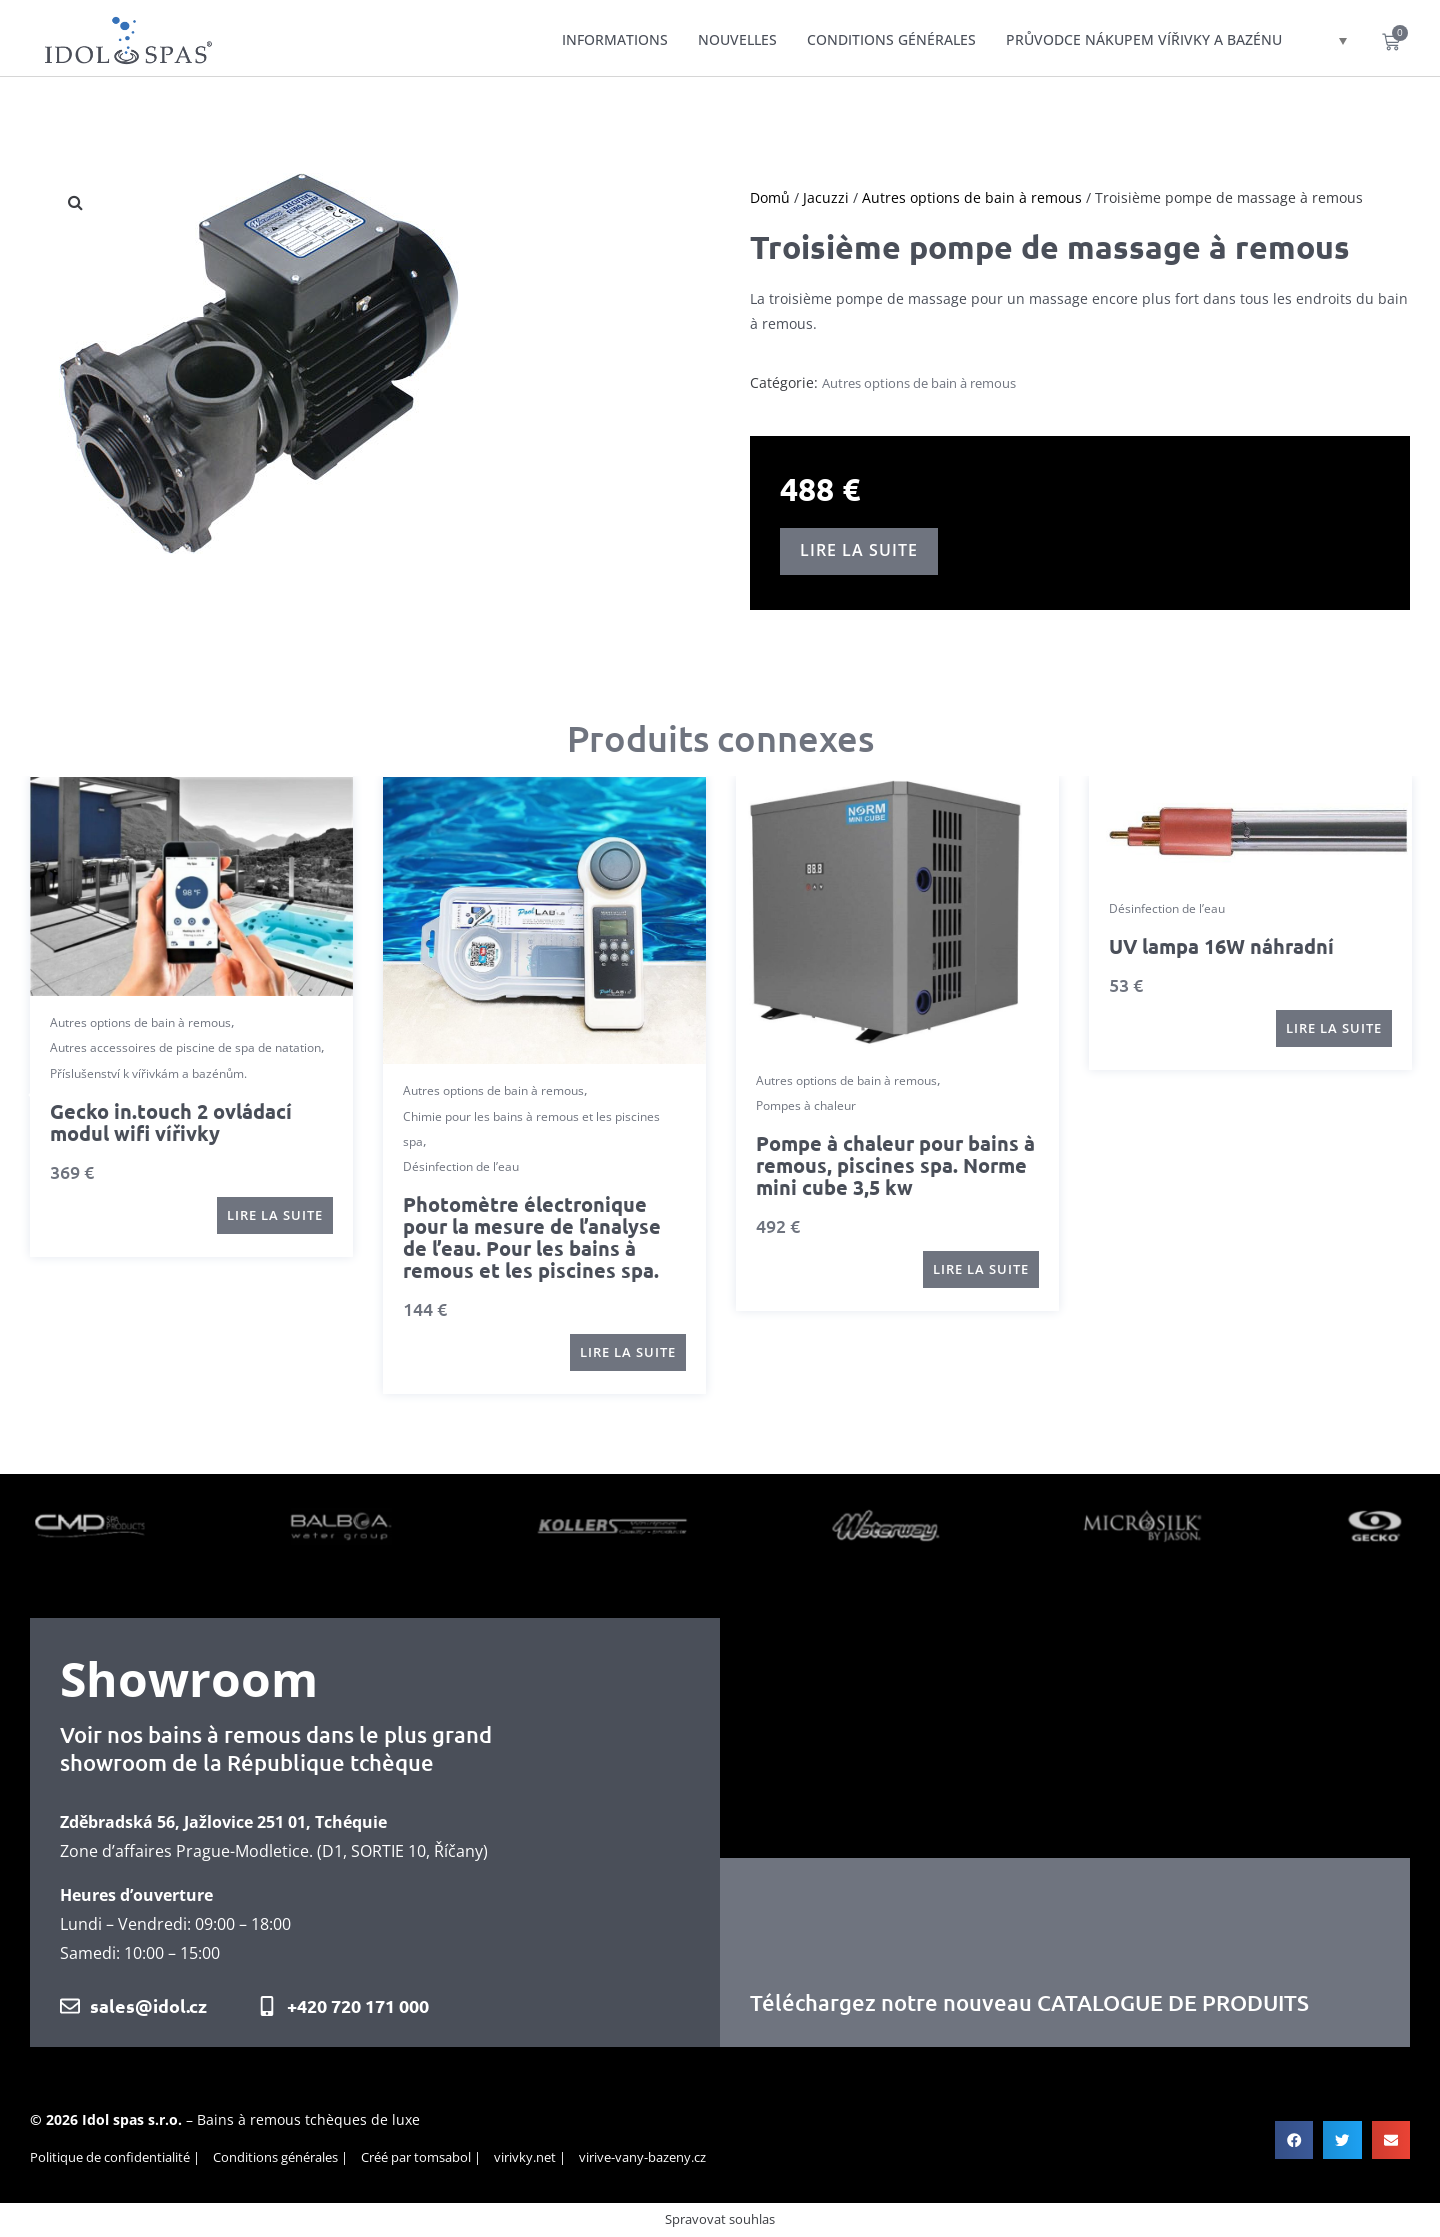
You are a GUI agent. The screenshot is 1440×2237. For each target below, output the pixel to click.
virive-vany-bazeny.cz (642, 2157)
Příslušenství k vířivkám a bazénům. (148, 1072)
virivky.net (525, 2157)
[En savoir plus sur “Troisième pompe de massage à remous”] (859, 551)
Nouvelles (737, 39)
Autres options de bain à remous (972, 197)
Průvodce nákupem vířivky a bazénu (1144, 39)
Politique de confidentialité (110, 2157)
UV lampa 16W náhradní (1221, 946)
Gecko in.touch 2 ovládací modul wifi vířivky (171, 1122)
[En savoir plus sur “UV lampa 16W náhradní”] (1334, 1028)
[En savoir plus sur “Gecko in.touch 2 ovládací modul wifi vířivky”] (275, 1215)
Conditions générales (891, 39)
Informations (615, 39)
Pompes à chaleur (806, 1105)
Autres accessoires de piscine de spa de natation (185, 1047)
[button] (32, 1094)
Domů (770, 197)
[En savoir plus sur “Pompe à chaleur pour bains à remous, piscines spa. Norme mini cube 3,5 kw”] (981, 1269)
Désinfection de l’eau (461, 1166)
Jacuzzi (826, 197)
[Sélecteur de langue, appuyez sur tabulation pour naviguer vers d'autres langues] (1327, 40)
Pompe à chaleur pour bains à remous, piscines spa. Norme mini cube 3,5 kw (895, 1165)
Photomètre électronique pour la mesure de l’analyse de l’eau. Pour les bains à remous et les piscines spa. (532, 1237)
